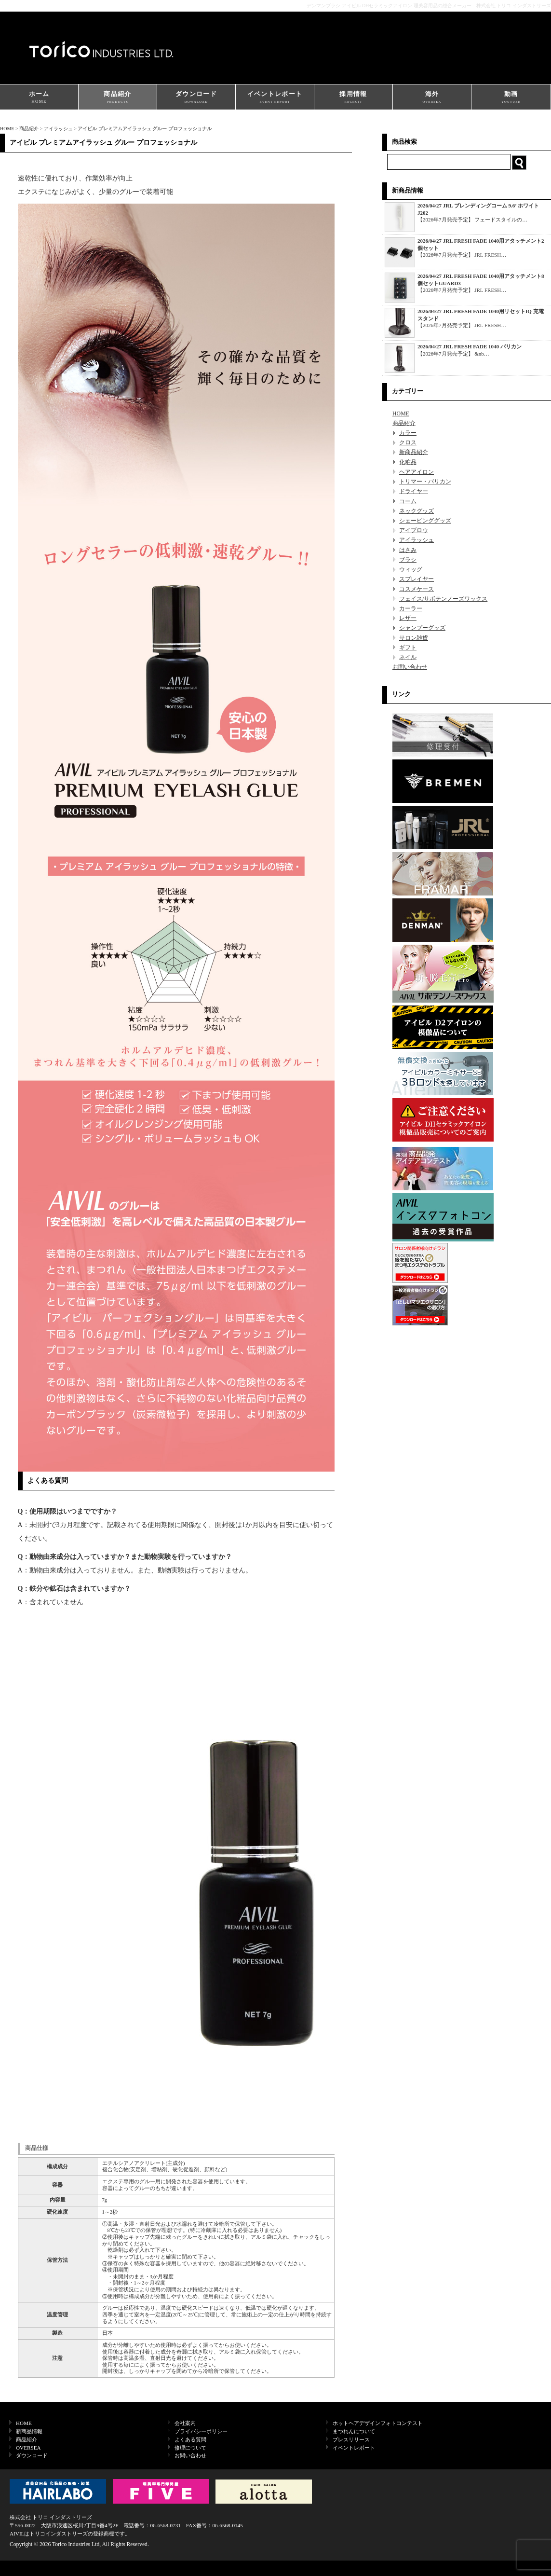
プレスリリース (351, 2439)
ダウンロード (196, 97)
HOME (7, 128)
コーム (408, 501)
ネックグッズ (416, 511)
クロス (408, 442)
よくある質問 (190, 2439)
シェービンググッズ (425, 520)
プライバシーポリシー (201, 2431)
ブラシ (408, 559)
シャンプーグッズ (422, 627)
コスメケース (416, 589)
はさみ (408, 550)
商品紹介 (118, 97)
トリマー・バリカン (425, 481)
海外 (432, 97)
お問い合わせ (409, 666)
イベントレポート (275, 97)
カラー (408, 432)
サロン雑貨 (413, 637)
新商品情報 (29, 2431)
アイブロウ (413, 530)
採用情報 (353, 97)
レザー (408, 618)
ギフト (408, 647)
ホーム (39, 97)
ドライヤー (413, 491)
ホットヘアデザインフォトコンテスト (378, 2423)
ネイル (408, 657)
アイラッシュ (58, 128)
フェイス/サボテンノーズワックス (443, 598)
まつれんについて (354, 2431)
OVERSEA (28, 2448)
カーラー (410, 608)
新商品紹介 (413, 452)
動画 (511, 97)
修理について (190, 2448)
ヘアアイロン (416, 471)
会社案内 (185, 2423)
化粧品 (408, 462)
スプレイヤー (416, 579)
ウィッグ (410, 569)
